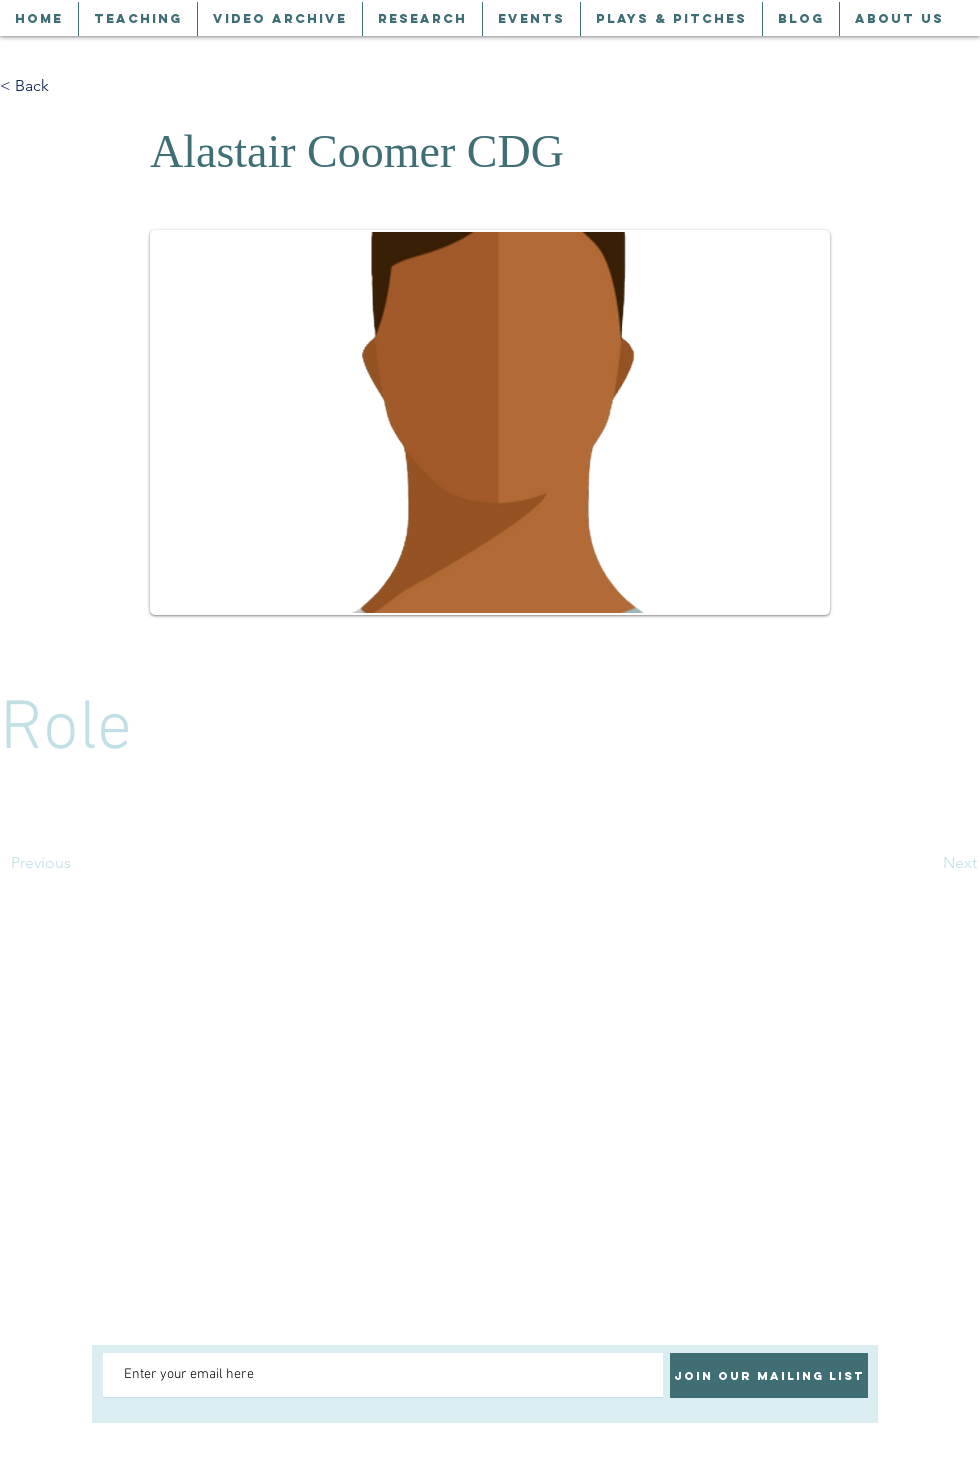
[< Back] (66, 86)
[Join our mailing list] (769, 1375)
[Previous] (77, 863)
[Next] (927, 863)
